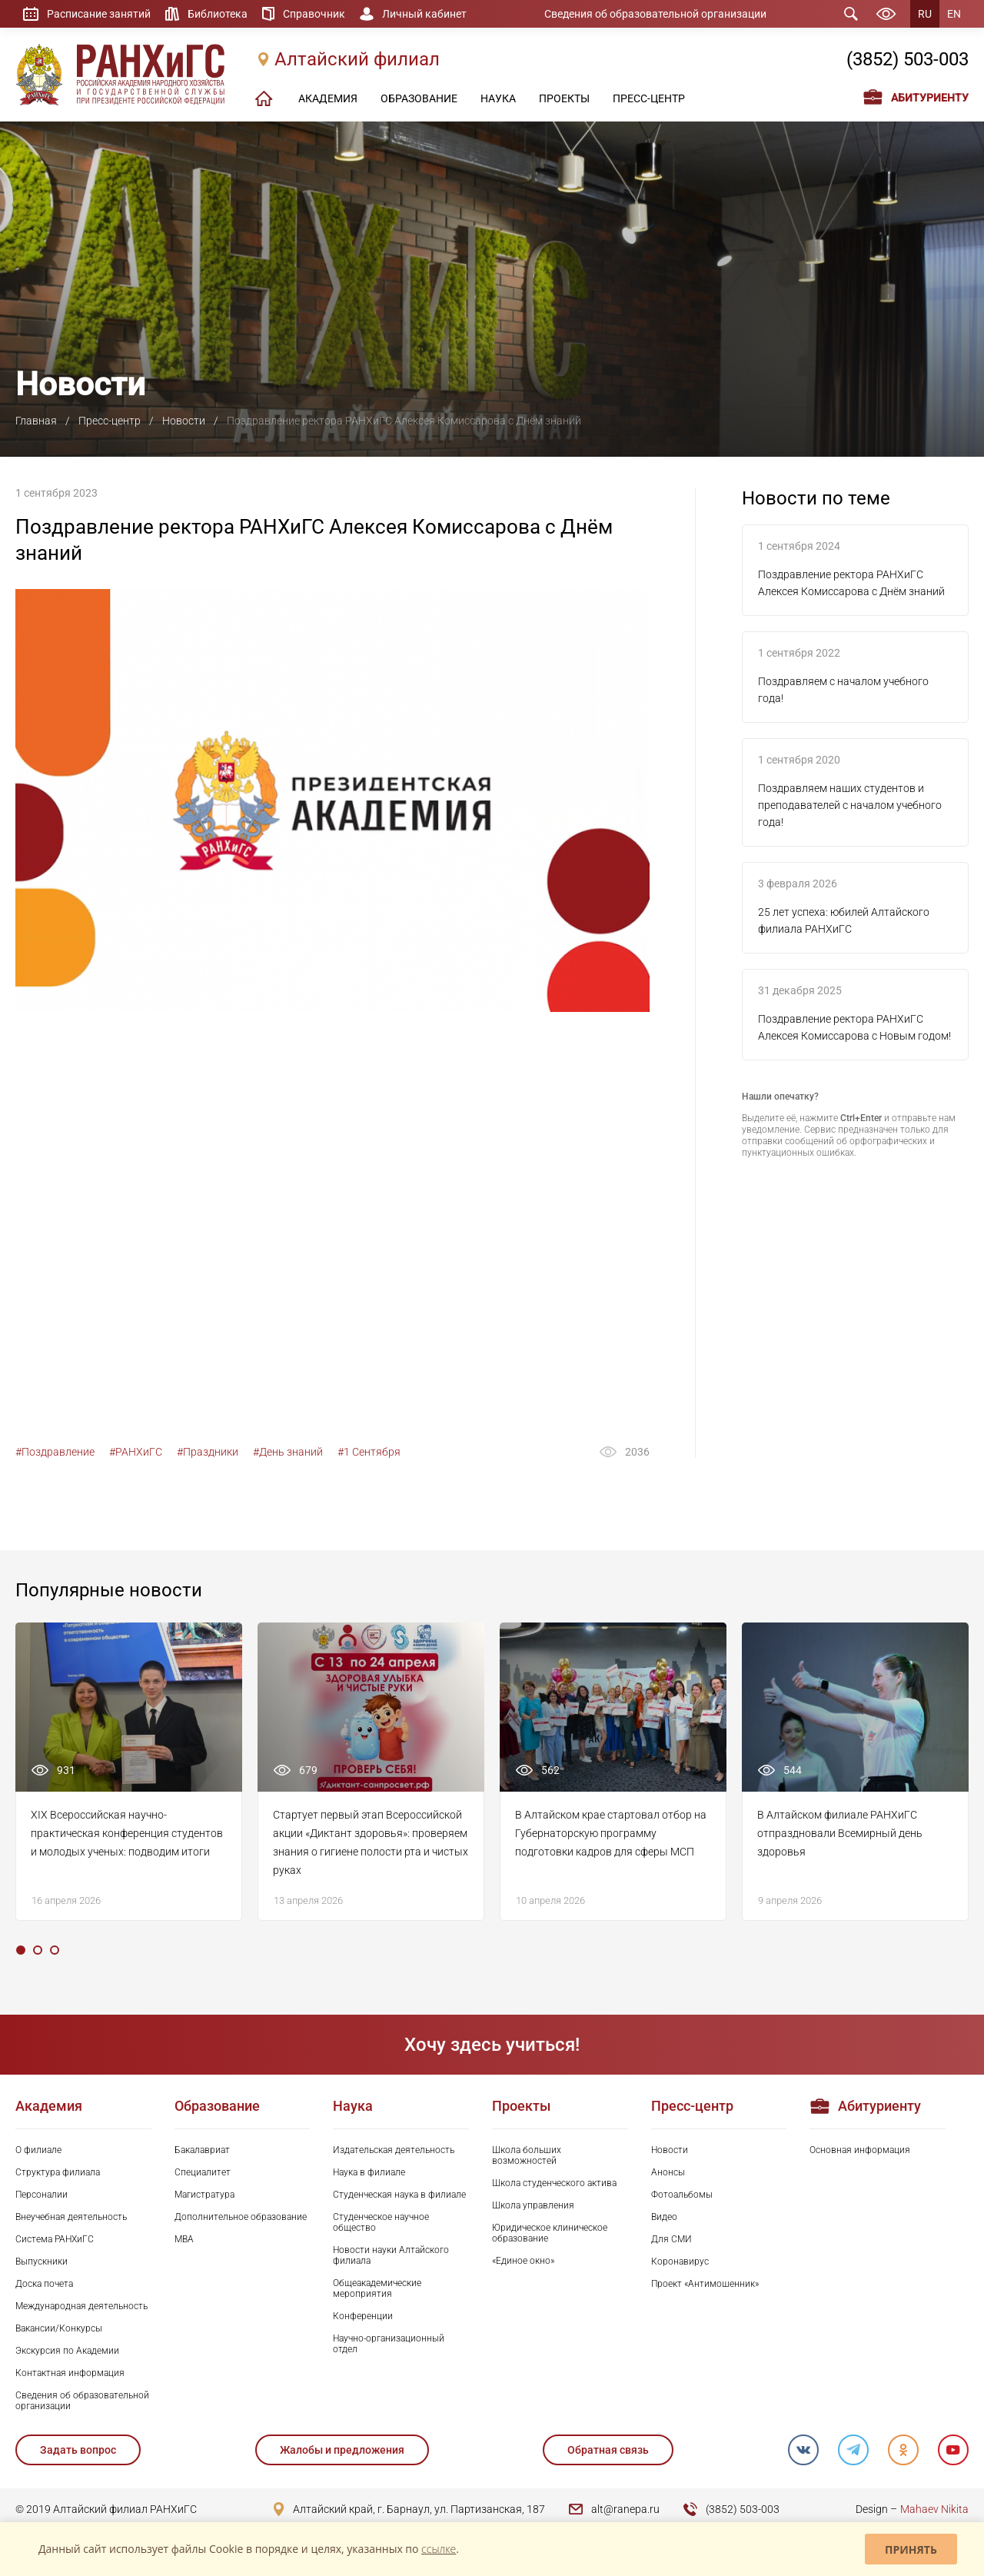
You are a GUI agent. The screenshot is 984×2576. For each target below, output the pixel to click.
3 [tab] (54, 1950)
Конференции (363, 2316)
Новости (183, 420)
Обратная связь (608, 2450)
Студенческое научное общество (381, 2222)
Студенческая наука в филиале (399, 2194)
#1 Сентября (369, 1451)
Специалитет (203, 2172)
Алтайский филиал (357, 59)
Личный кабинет (424, 14)
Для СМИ (671, 2239)
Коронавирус (680, 2261)
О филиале (38, 2150)
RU (925, 14)
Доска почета (44, 2283)
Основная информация (859, 2150)
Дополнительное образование (241, 2217)
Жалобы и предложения (342, 2450)
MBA (184, 2239)
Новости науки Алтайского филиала (391, 2255)
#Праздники (207, 1451)
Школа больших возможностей (526, 2155)
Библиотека (218, 14)
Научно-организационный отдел (388, 2344)
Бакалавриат (202, 2150)
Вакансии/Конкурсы (58, 2328)
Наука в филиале (369, 2172)
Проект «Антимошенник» (705, 2283)
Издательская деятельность (393, 2150)
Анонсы (668, 2172)
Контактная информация (70, 2373)
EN (954, 14)
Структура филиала (57, 2172)
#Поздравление (55, 1451)
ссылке (438, 2548)
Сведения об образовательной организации (655, 14)
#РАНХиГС (135, 1451)
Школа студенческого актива (554, 2183)
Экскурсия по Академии (67, 2350)
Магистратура (204, 2194)
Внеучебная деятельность (71, 2217)
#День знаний (288, 1451)
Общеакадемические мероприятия (377, 2288)
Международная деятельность (81, 2306)
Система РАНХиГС (54, 2239)
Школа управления (533, 2205)
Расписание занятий (99, 14)
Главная (36, 420)
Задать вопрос (78, 2450)
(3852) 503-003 (907, 59)
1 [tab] (20, 1950)
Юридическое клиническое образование (549, 2233)
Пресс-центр (109, 420)
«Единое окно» (523, 2260)
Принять (911, 2549)
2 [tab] (37, 1950)
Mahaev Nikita (934, 2509)
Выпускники (41, 2261)
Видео (664, 2217)
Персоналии (41, 2194)
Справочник (314, 14)
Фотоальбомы (682, 2194)
